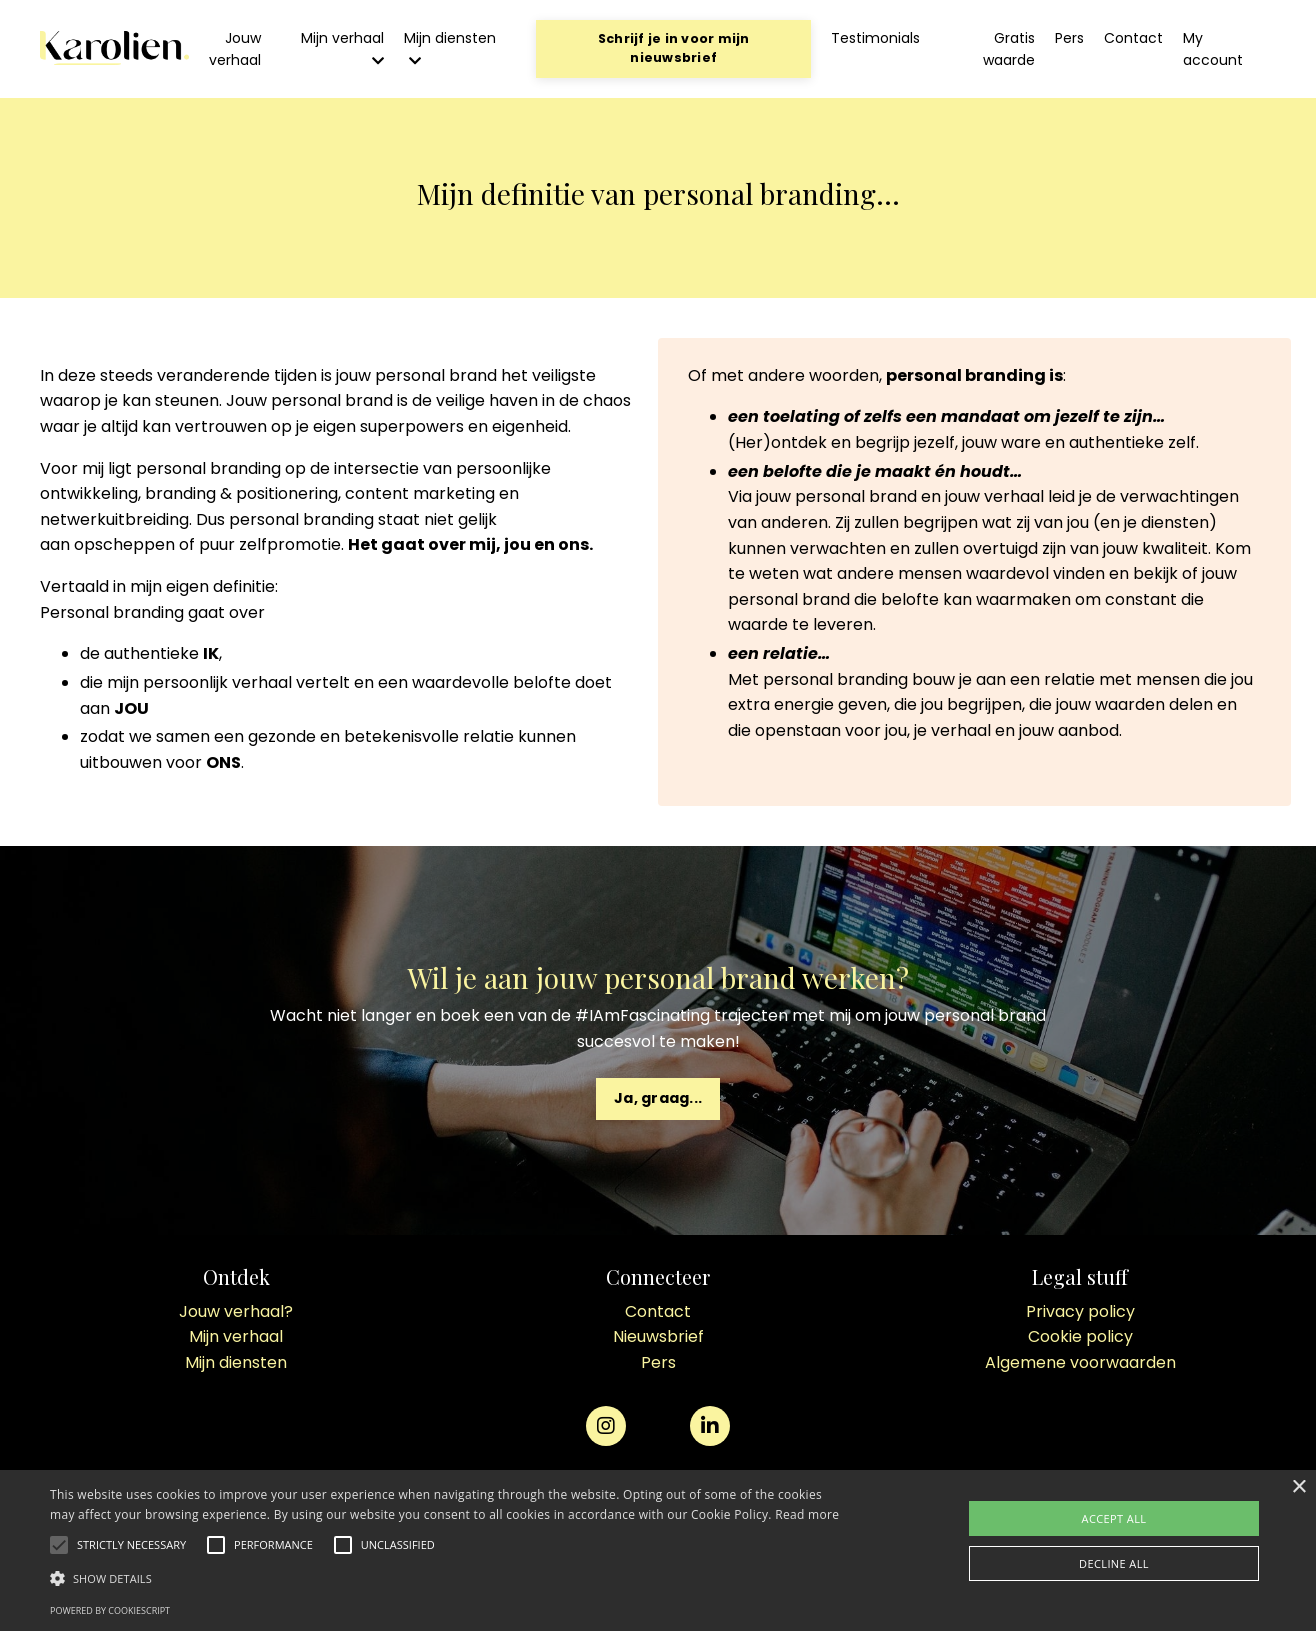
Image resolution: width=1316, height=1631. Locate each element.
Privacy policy (1080, 1311)
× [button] (1298, 1487)
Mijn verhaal (342, 48)
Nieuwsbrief (658, 1336)
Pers (1069, 38)
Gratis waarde (1009, 49)
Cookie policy (1080, 1336)
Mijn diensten (450, 48)
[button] (131, 1545)
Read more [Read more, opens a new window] (807, 1514)
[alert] (658, 1550)
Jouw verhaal (235, 49)
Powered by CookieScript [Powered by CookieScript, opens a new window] (110, 1610)
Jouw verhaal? (236, 1311)
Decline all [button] (1114, 1563)
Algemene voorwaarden (1080, 1362)
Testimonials (875, 38)
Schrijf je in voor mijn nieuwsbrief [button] (674, 48)
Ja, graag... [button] (658, 1098)
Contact (1133, 38)
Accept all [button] (1114, 1518)
